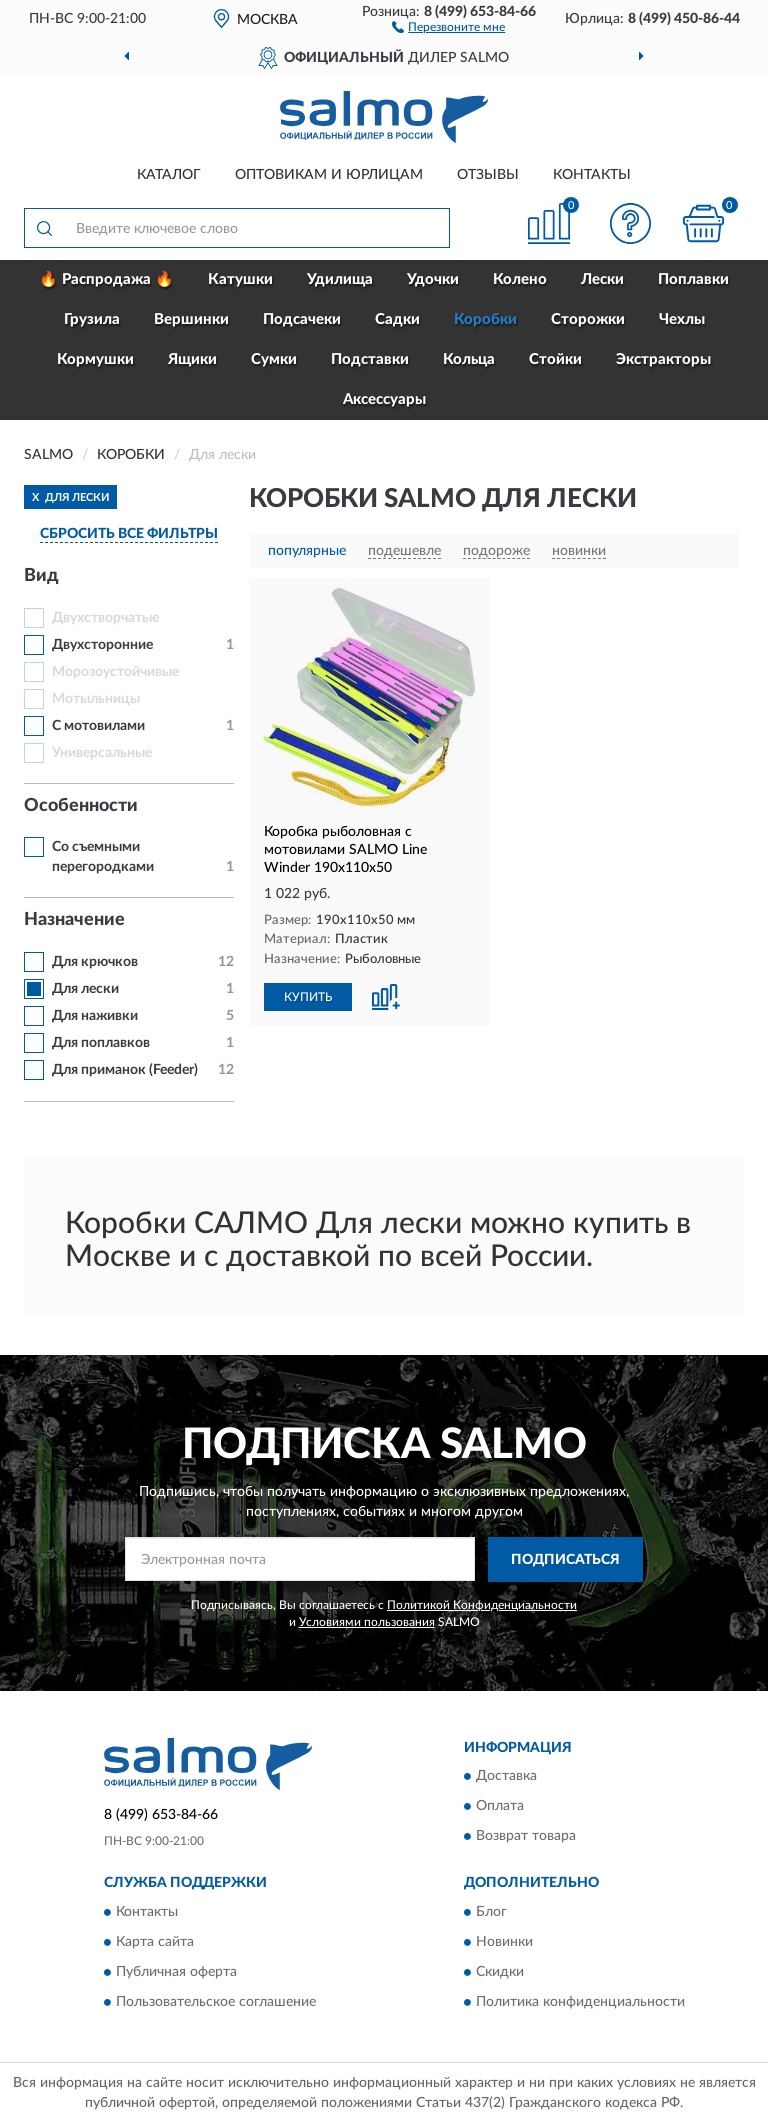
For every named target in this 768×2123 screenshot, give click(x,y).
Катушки (240, 279)
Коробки (485, 319)
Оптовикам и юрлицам (329, 175)
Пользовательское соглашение (216, 2002)
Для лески (85, 989)
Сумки (274, 359)
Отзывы (488, 175)
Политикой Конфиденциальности (482, 1605)
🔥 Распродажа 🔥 (106, 279)
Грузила (92, 319)
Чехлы (682, 319)
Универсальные (102, 753)
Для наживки (95, 1016)
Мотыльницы (96, 699)
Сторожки (588, 319)
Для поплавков (101, 1043)
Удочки (433, 279)
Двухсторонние (102, 645)
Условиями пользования (367, 1622)
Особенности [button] (81, 806)
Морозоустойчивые (115, 672)
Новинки (504, 1942)
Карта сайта (155, 1942)
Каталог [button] (169, 175)
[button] (448, 26)
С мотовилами (98, 726)
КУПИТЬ (308, 997)
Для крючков (95, 962)
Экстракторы (663, 359)
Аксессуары (384, 399)
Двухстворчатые (105, 618)
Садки (397, 319)
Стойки (555, 359)
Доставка (506, 1777)
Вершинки (191, 319)
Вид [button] (41, 576)
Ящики (192, 359)
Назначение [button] (74, 920)
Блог (491, 1912)
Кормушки (95, 359)
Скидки (500, 1972)
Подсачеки (302, 319)
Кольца (469, 359)
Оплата (500, 1807)
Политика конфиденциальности (580, 2002)
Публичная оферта (176, 1972)
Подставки (370, 359)
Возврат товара (526, 1837)
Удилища (340, 279)
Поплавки (693, 279)
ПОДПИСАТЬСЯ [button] (565, 1560)
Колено (520, 279)
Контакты (592, 175)
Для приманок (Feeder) (125, 1070)
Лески (602, 279)
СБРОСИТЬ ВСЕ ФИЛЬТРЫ (129, 534)
